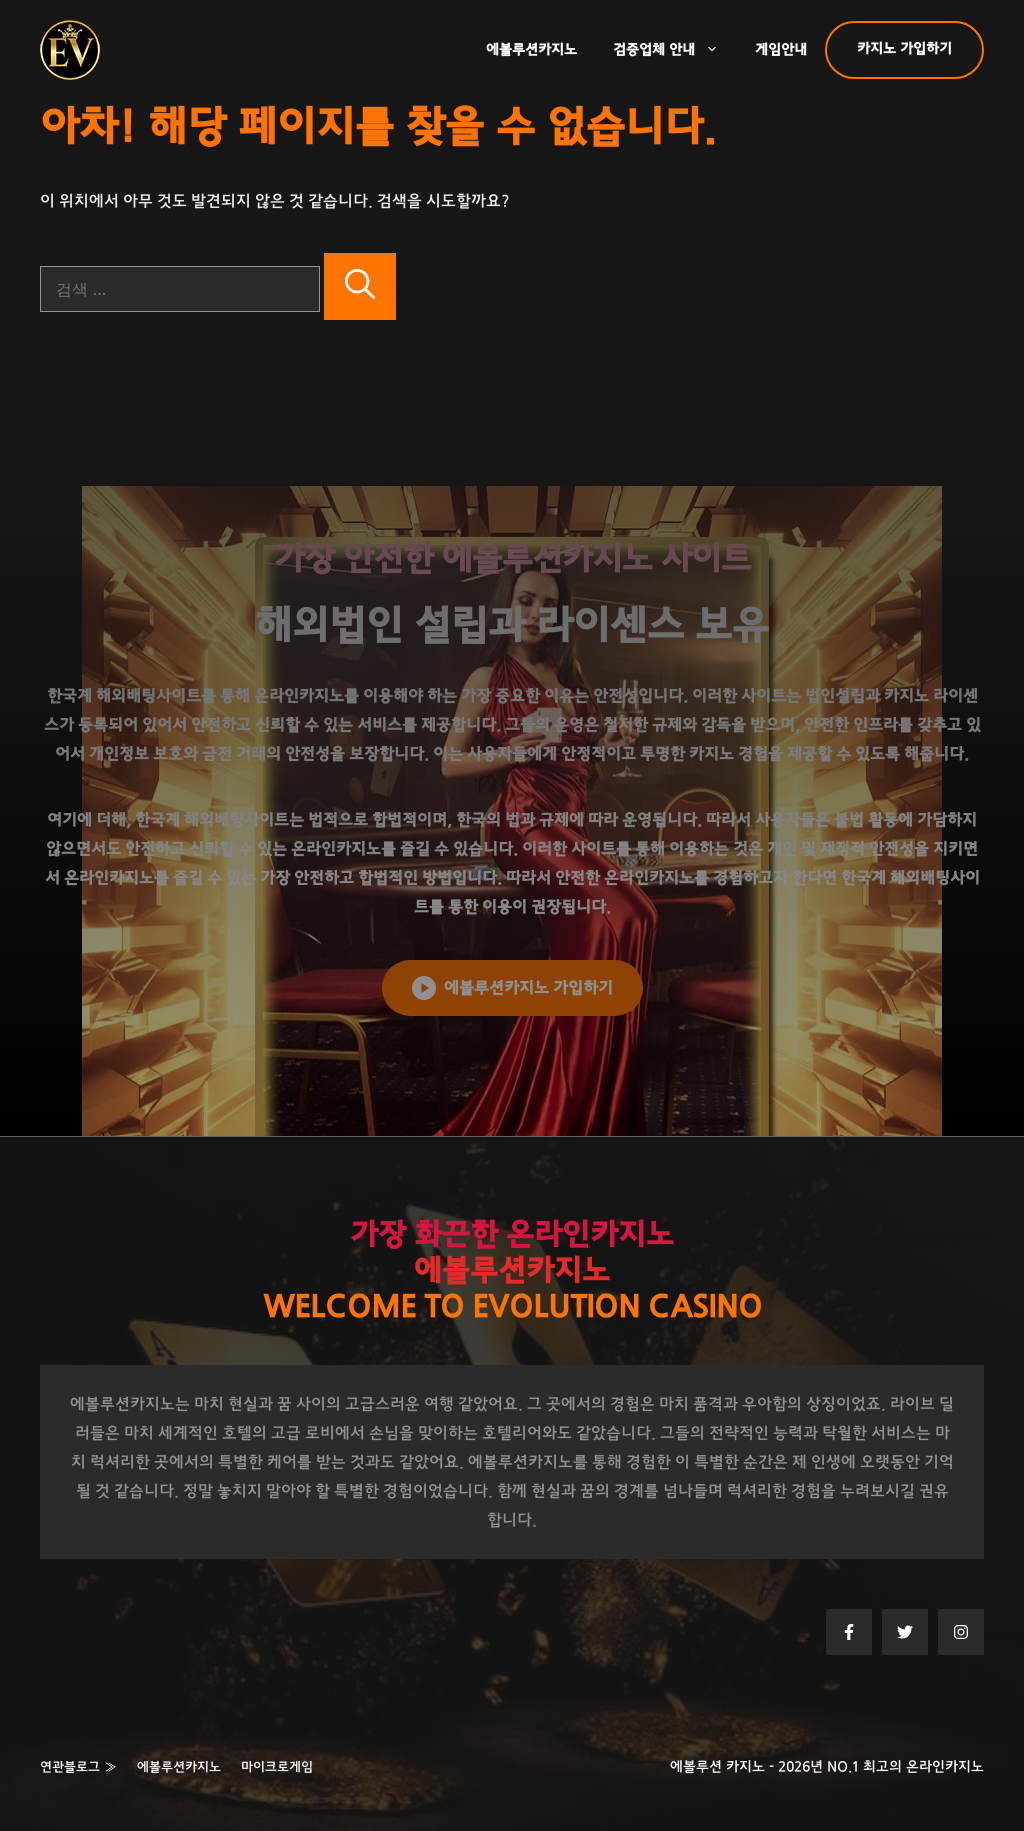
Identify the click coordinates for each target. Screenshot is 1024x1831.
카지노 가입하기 (904, 49)
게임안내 (781, 50)
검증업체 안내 (675, 50)
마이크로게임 (277, 1767)
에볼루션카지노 (531, 50)
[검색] (360, 286)
